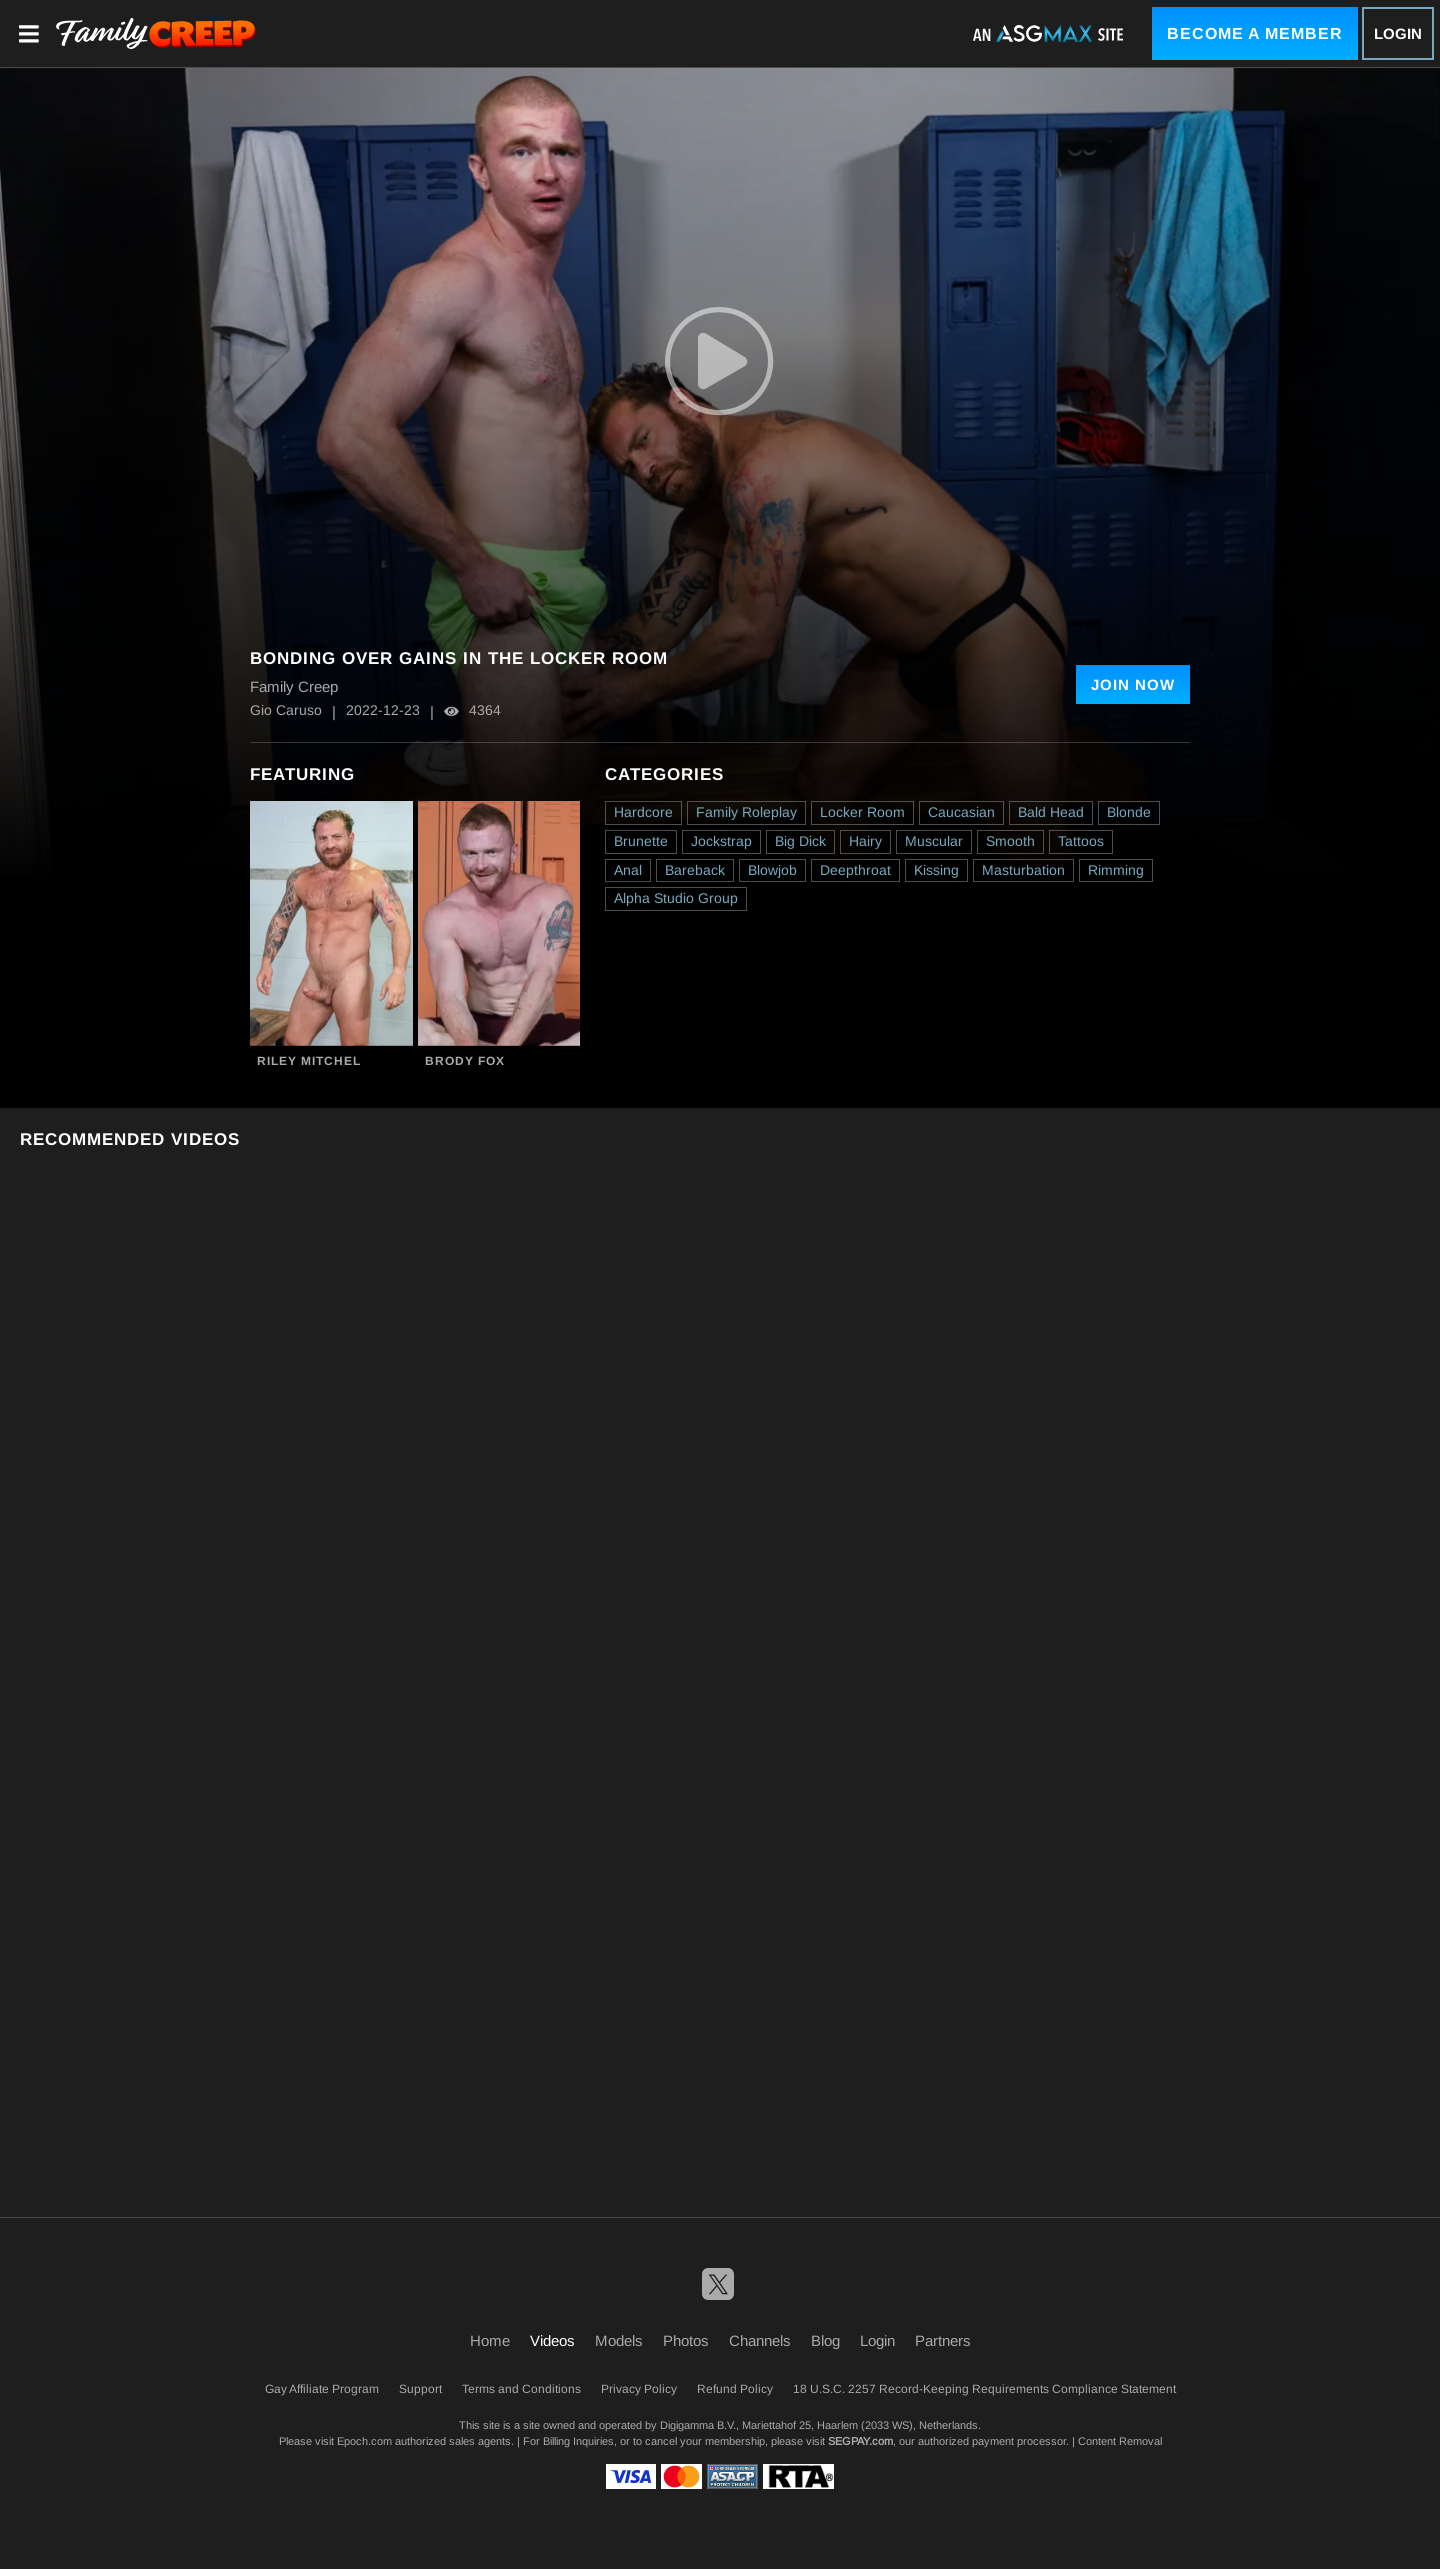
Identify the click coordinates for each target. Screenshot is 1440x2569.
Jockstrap (721, 841)
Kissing (936, 870)
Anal (628, 870)
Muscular (934, 841)
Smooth (1010, 841)
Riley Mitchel (309, 1061)
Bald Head (1051, 812)
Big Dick (800, 841)
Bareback (695, 870)
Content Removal (1120, 2441)
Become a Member (1255, 33)
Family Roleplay (746, 812)
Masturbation (1023, 870)
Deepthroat (855, 870)
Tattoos (1081, 841)
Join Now (1133, 684)
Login (1398, 33)
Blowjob (772, 870)
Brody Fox (465, 1061)
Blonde (1129, 812)
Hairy (865, 841)
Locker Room (862, 812)
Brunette (641, 841)
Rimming (1116, 870)
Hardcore (643, 812)
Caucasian (961, 812)
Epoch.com (364, 2441)
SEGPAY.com (860, 2441)
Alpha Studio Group (676, 898)
